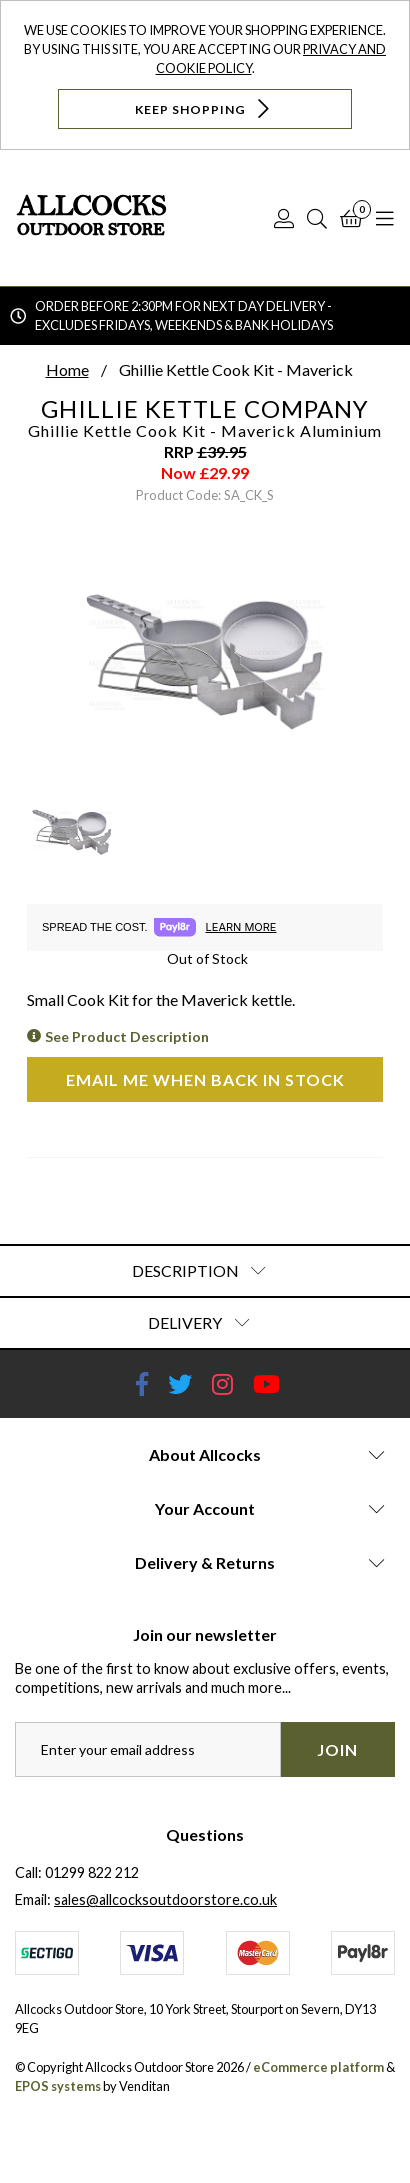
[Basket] (351, 218)
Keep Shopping (204, 108)
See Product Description (127, 1036)
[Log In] (284, 218)
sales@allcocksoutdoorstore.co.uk (165, 1899)
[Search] (317, 218)
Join (337, 1749)
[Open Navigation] (385, 218)
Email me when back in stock (205, 1079)
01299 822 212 (92, 1872)
